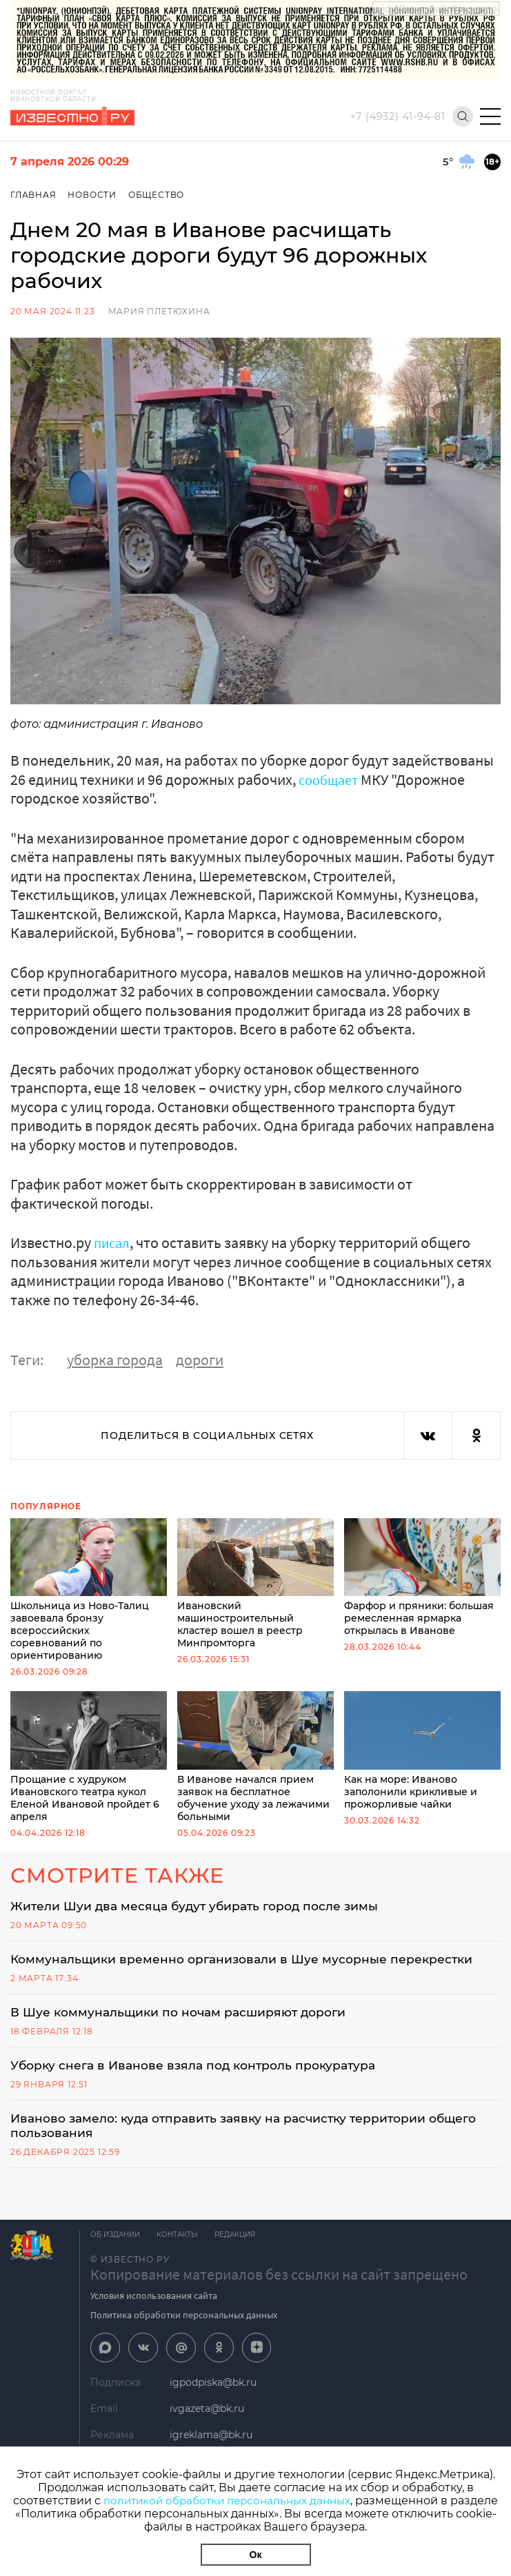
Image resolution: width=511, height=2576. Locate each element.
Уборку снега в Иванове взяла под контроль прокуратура (200, 2067)
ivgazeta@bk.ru (207, 2414)
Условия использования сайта (153, 2299)
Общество (159, 195)
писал (113, 1242)
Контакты (181, 2238)
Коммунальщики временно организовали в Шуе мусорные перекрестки (248, 1959)
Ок (256, 2554)
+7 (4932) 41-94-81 (397, 116)
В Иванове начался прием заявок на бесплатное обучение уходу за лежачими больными (255, 1756)
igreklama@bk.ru (211, 2440)
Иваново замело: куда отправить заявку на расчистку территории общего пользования (253, 2129)
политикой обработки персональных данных (252, 2500)
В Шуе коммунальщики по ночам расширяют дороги (184, 2013)
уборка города (115, 1359)
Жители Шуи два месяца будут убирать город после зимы (201, 1906)
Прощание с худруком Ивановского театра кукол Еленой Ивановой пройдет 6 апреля (88, 1756)
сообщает (331, 779)
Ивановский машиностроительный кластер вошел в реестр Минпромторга (255, 1583)
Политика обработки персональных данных (183, 2319)
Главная (33, 195)
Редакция (243, 2238)
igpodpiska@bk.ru (213, 2388)
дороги (199, 1359)
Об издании (115, 2238)
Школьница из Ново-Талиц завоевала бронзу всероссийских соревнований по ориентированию (88, 1590)
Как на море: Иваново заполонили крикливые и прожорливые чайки (422, 1750)
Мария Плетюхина (159, 311)
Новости (93, 195)
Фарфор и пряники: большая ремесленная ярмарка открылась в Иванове (422, 1577)
